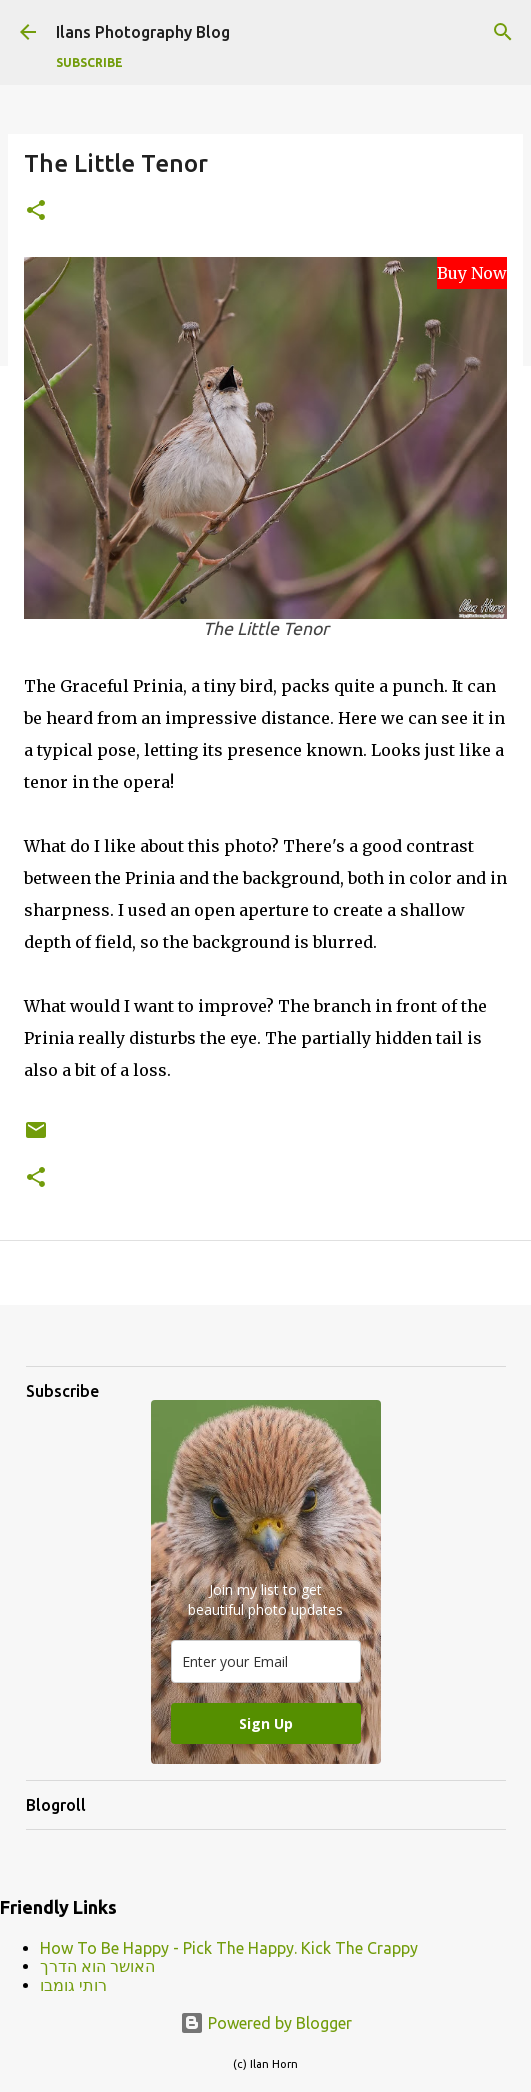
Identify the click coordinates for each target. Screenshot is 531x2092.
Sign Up (266, 1723)
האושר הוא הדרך (97, 1966)
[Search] (503, 32)
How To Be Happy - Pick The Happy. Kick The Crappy (229, 1948)
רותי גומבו (73, 1985)
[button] (36, 211)
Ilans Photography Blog (143, 32)
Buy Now (472, 273)
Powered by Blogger (266, 2023)
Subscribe (89, 62)
